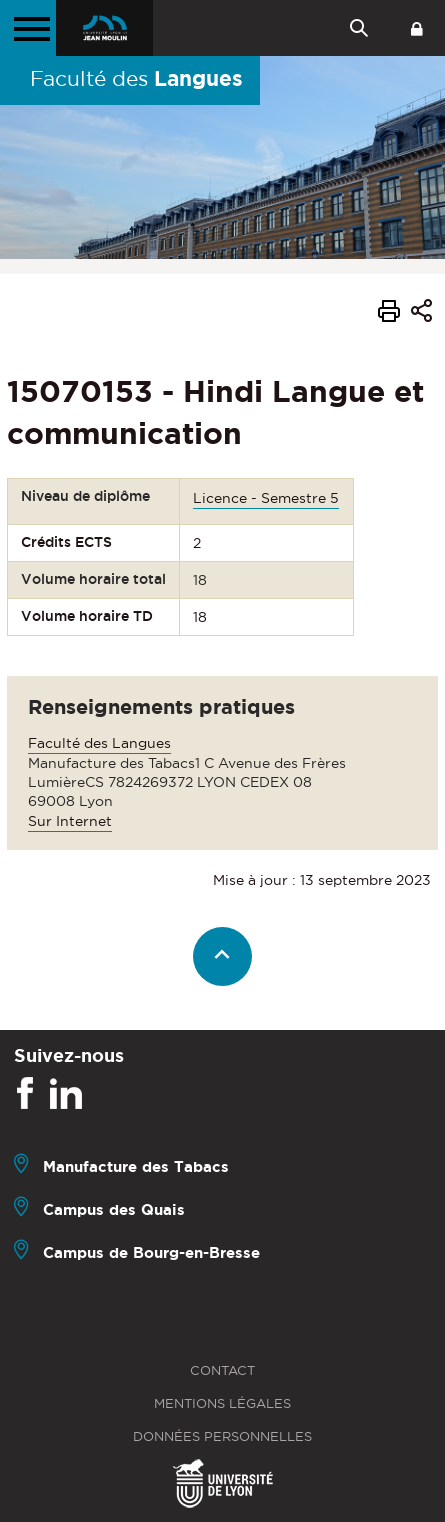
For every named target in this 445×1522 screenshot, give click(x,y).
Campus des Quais (114, 1209)
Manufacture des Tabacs (136, 1166)
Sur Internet (70, 821)
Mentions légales (222, 1403)
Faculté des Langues (99, 743)
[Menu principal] (28, 28)
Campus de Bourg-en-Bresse (151, 1252)
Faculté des (136, 78)
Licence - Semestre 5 (266, 498)
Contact (222, 1370)
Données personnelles (222, 1436)
